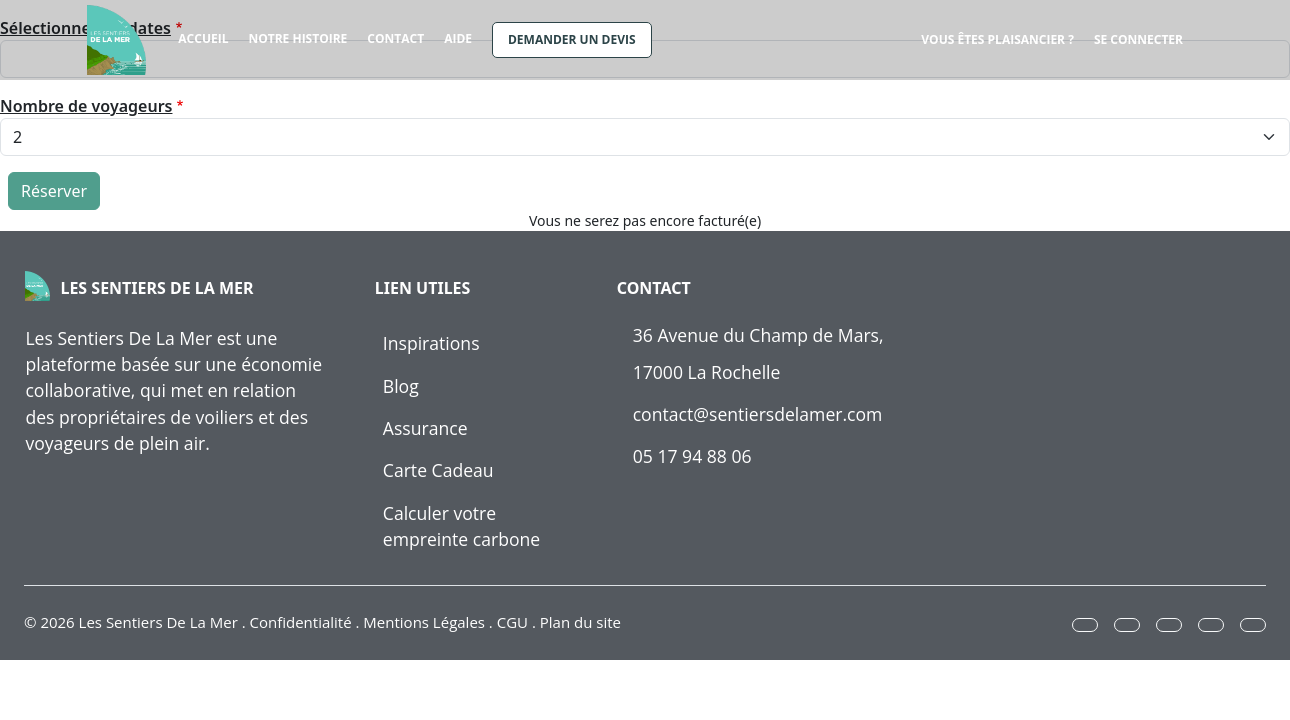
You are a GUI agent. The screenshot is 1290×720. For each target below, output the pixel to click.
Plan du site (580, 622)
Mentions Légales (424, 622)
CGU (512, 622)
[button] (1085, 625)
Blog (401, 386)
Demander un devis (572, 39)
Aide (458, 38)
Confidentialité (301, 622)
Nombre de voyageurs (86, 106)
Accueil (203, 38)
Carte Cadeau (438, 470)
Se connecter (1138, 39)
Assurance (425, 428)
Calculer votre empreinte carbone (461, 526)
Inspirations (431, 343)
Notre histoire (297, 38)
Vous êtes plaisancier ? (997, 39)
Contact (395, 38)
